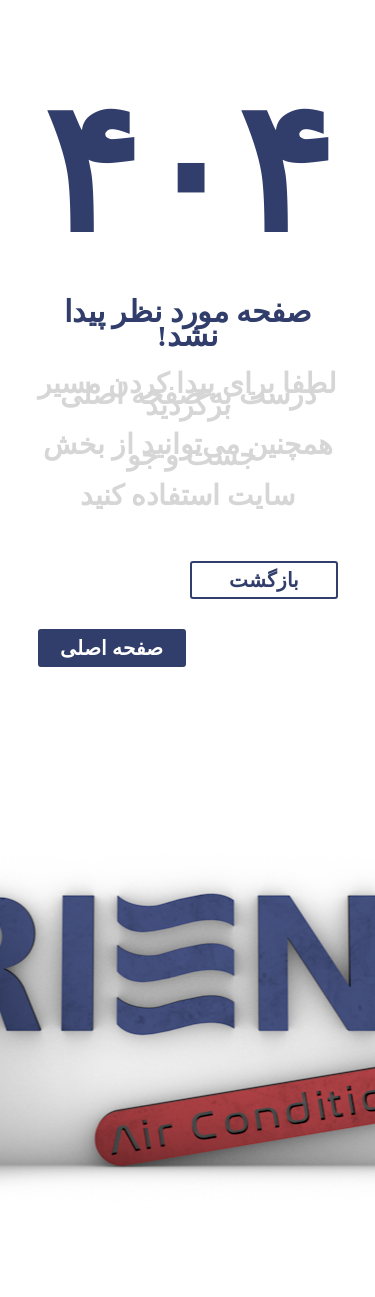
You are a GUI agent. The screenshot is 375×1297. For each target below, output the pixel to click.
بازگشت (264, 580)
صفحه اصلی (111, 648)
